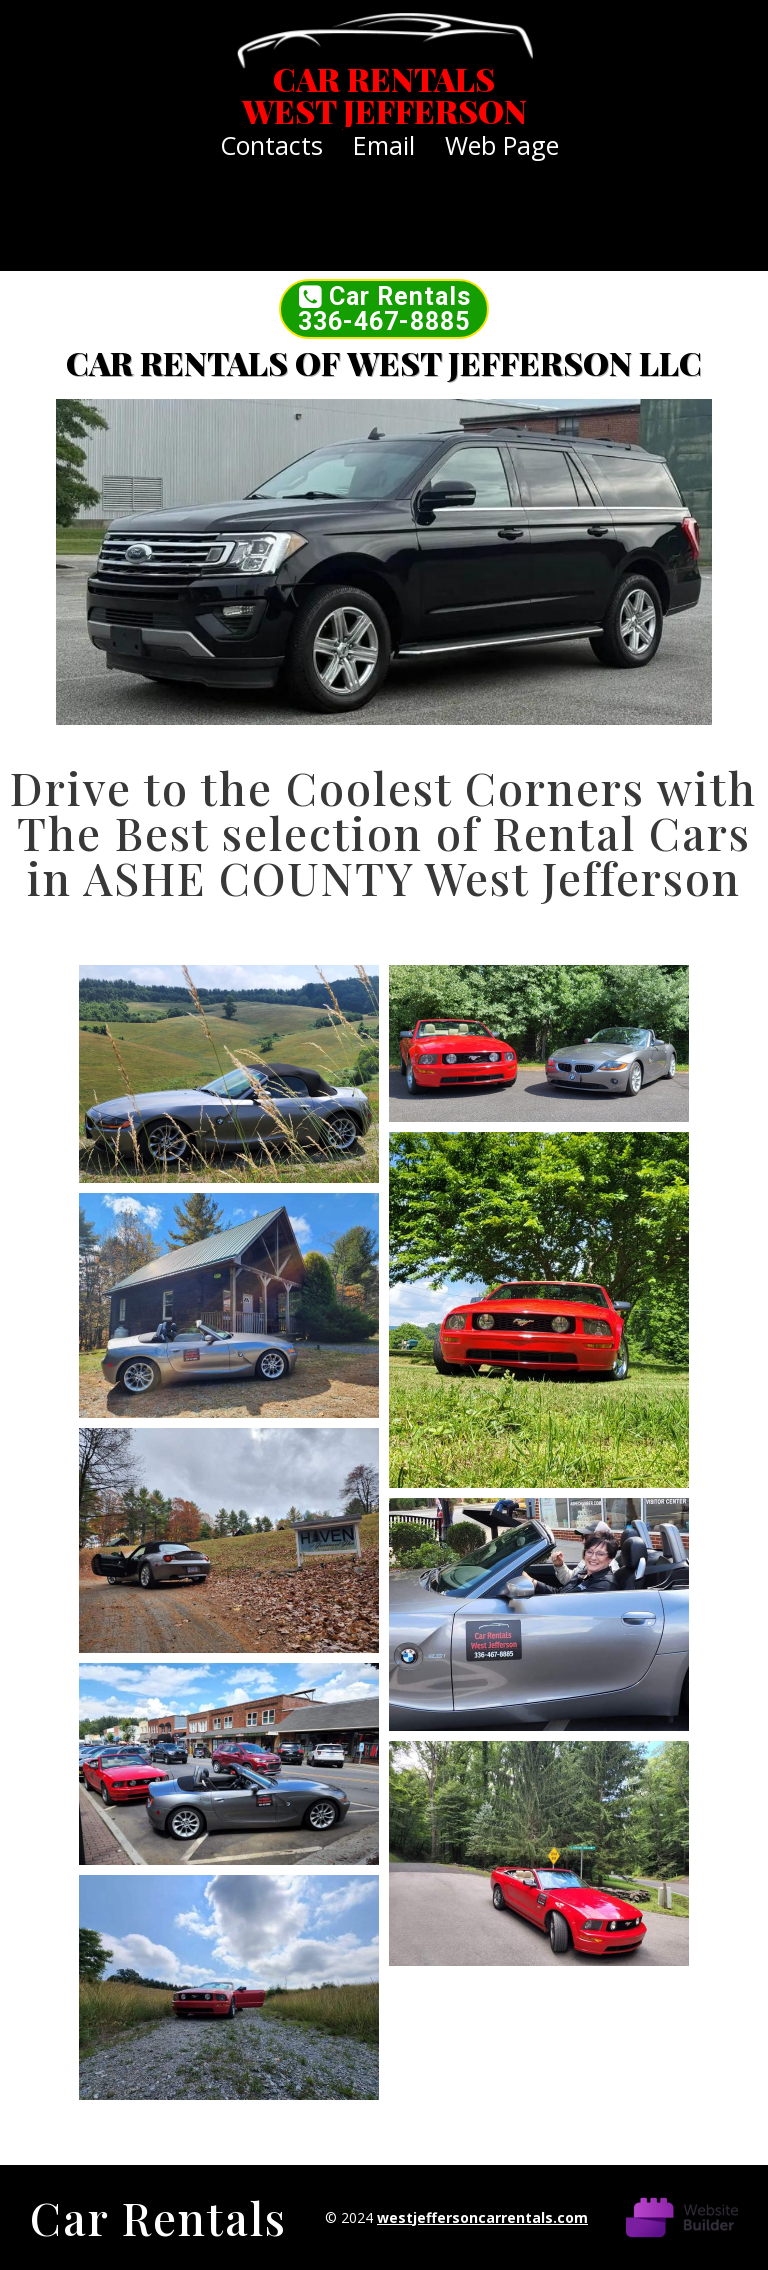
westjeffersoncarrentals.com (482, 2217)
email (384, 145)
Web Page (502, 145)
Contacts (271, 145)
